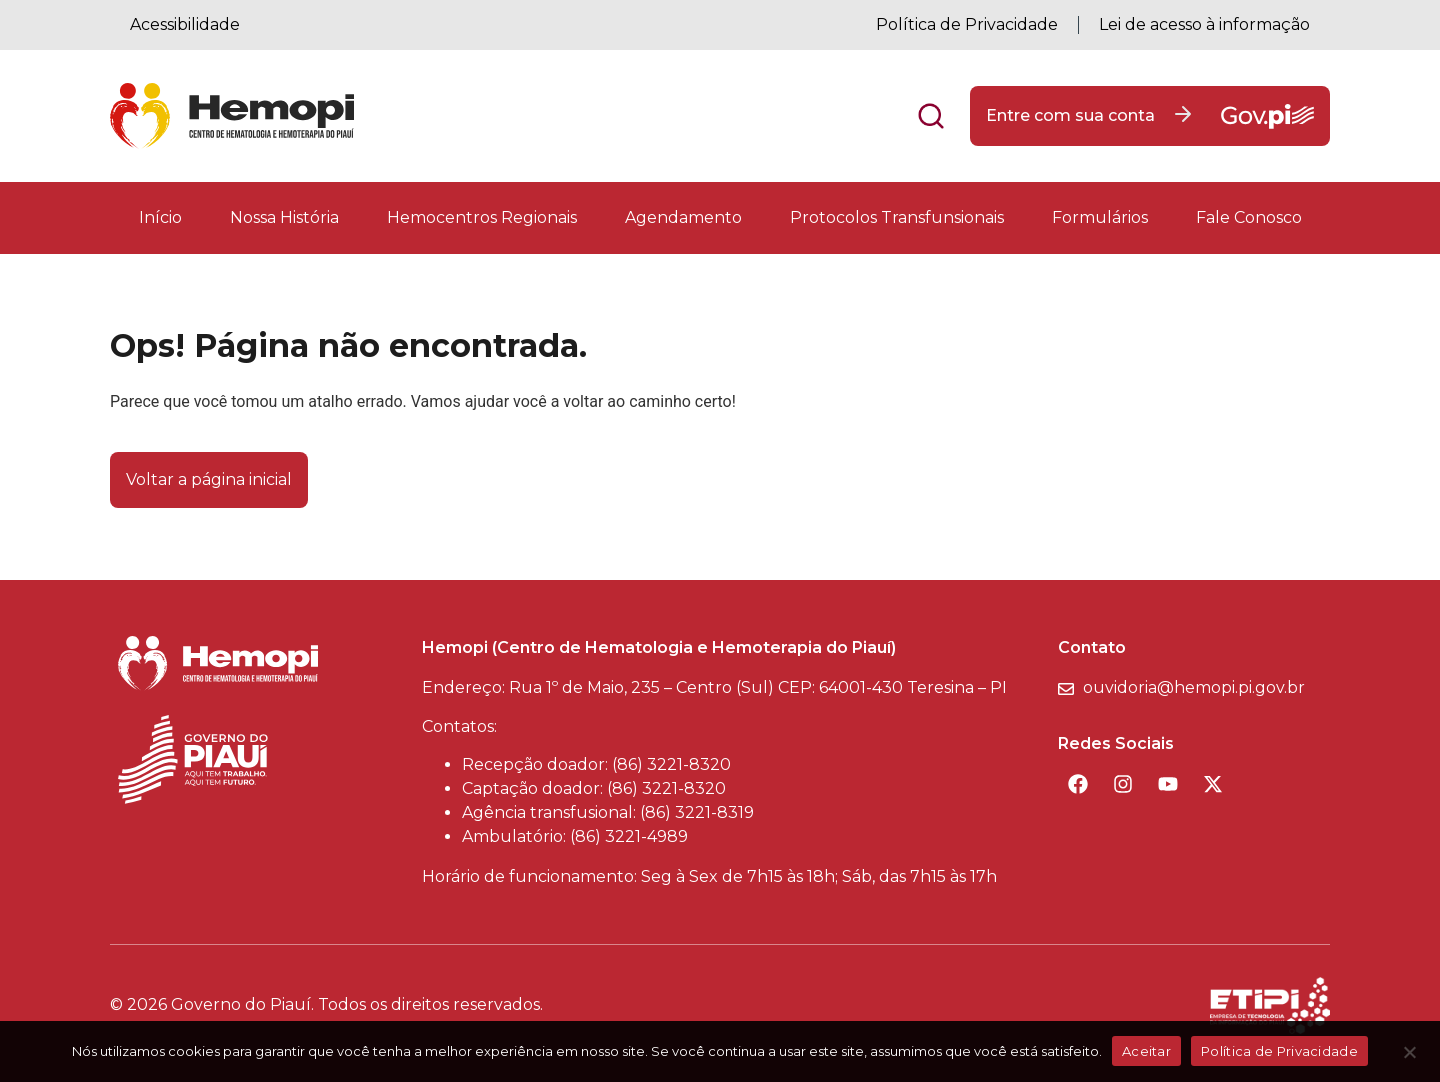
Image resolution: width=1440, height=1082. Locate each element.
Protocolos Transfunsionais (897, 217)
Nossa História (284, 217)
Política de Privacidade (967, 24)
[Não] (1409, 1058)
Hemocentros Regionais (482, 217)
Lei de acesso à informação (1204, 24)
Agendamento (683, 217)
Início (160, 217)
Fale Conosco (1249, 217)
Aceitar (1146, 1051)
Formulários (1100, 217)
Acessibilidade (185, 24)
